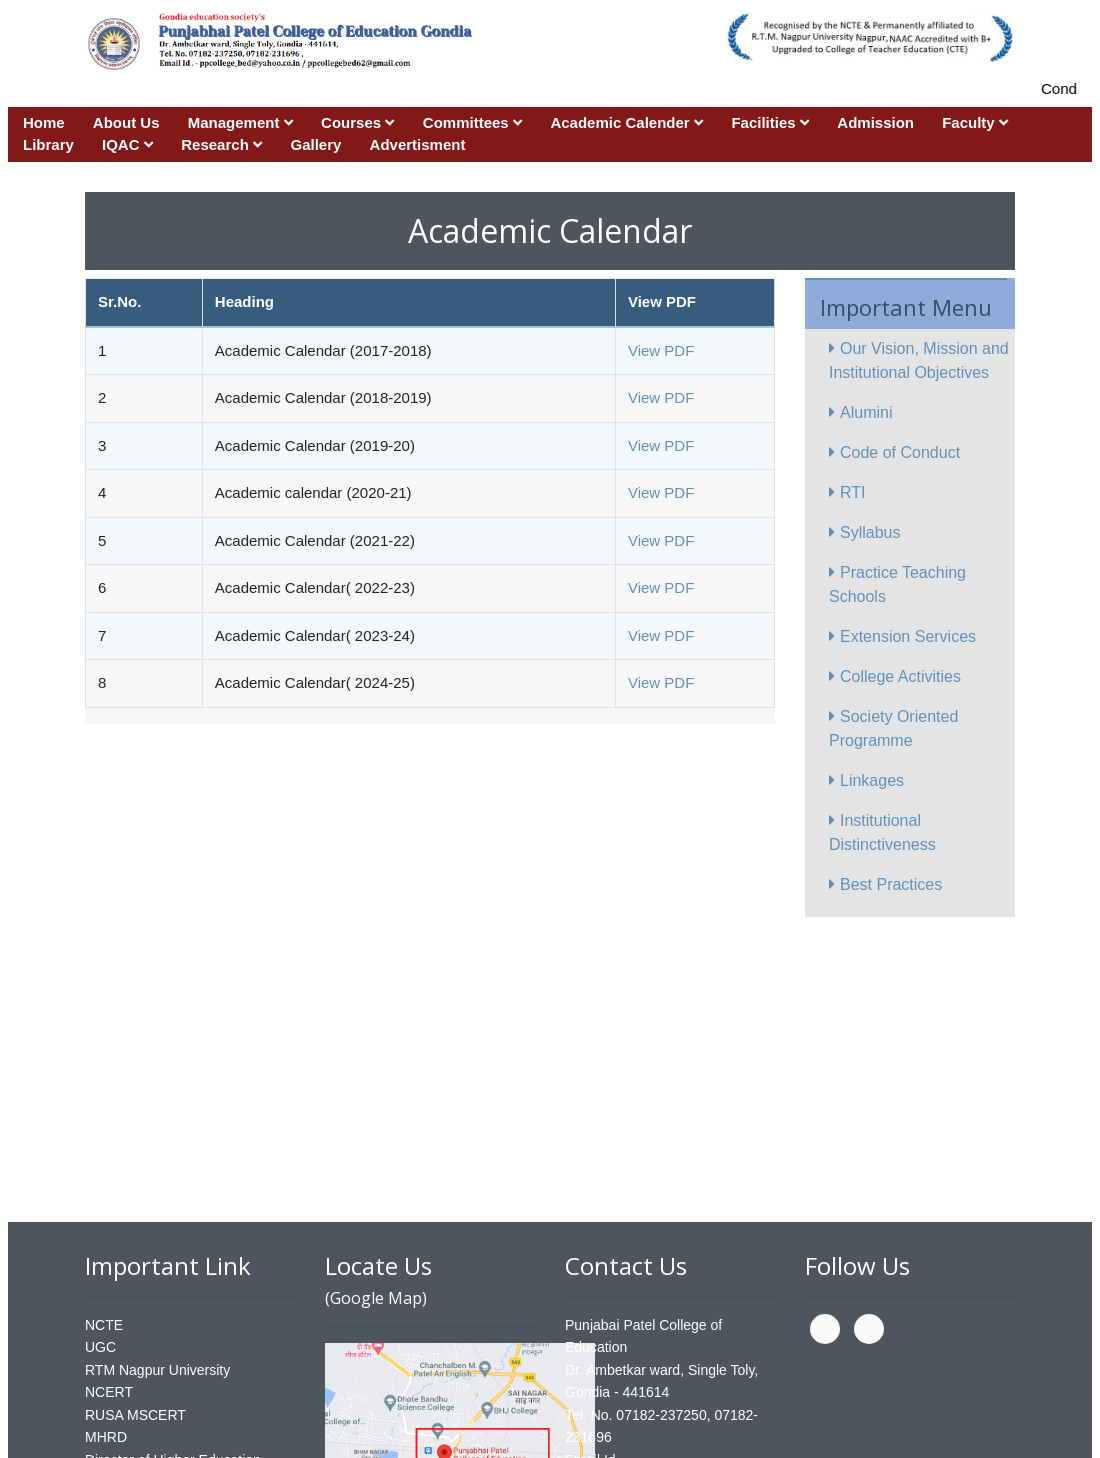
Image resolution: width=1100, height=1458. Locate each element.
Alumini (860, 412)
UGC (100, 1347)
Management (240, 122)
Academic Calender (626, 122)
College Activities (895, 676)
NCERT (109, 1392)
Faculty (975, 122)
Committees (472, 122)
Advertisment (418, 144)
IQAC (127, 144)
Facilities (770, 122)
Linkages (866, 780)
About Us (126, 122)
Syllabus (864, 532)
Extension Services (902, 636)
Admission (875, 122)
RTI (847, 492)
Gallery (316, 144)
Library (48, 144)
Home (44, 122)
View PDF (661, 350)
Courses (358, 122)
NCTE (104, 1325)
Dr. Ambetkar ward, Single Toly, (661, 1370)
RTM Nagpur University (157, 1370)
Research (221, 144)
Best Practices (885, 884)
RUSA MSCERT (135, 1415)
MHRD (106, 1437)
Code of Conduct (894, 452)
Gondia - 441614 (617, 1392)
